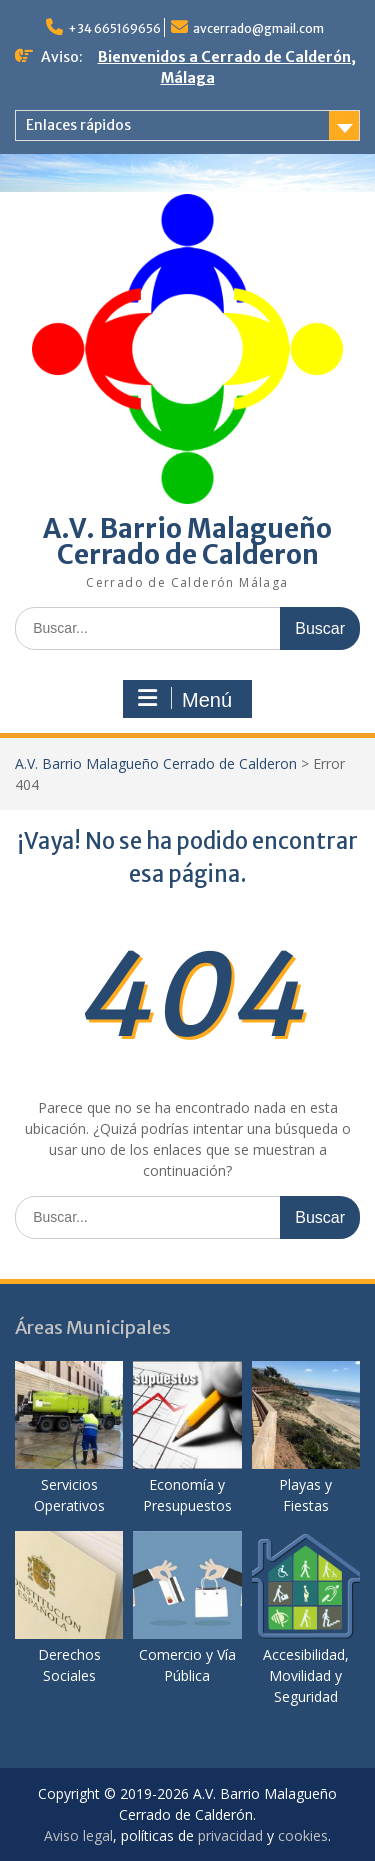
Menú (185, 699)
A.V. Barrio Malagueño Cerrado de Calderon (187, 541)
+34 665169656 (114, 28)
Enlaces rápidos (78, 125)
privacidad (230, 1835)
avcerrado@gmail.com (258, 28)
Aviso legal (78, 1835)
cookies (303, 1835)
